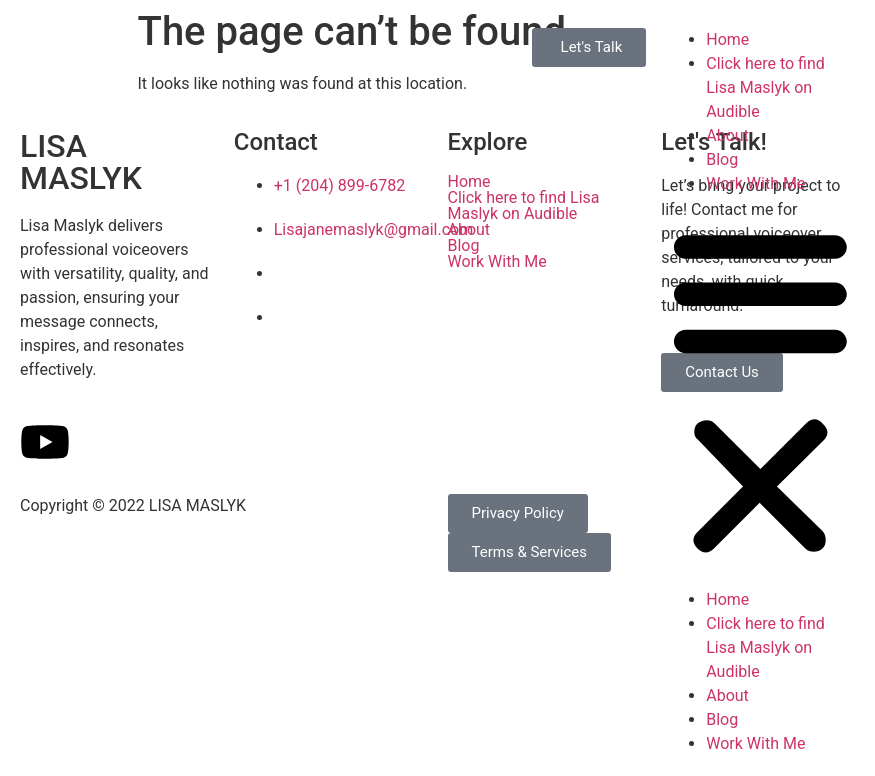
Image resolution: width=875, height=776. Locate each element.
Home (727, 39)
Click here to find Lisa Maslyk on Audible (765, 87)
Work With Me (755, 183)
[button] (760, 392)
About (727, 135)
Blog (722, 159)
